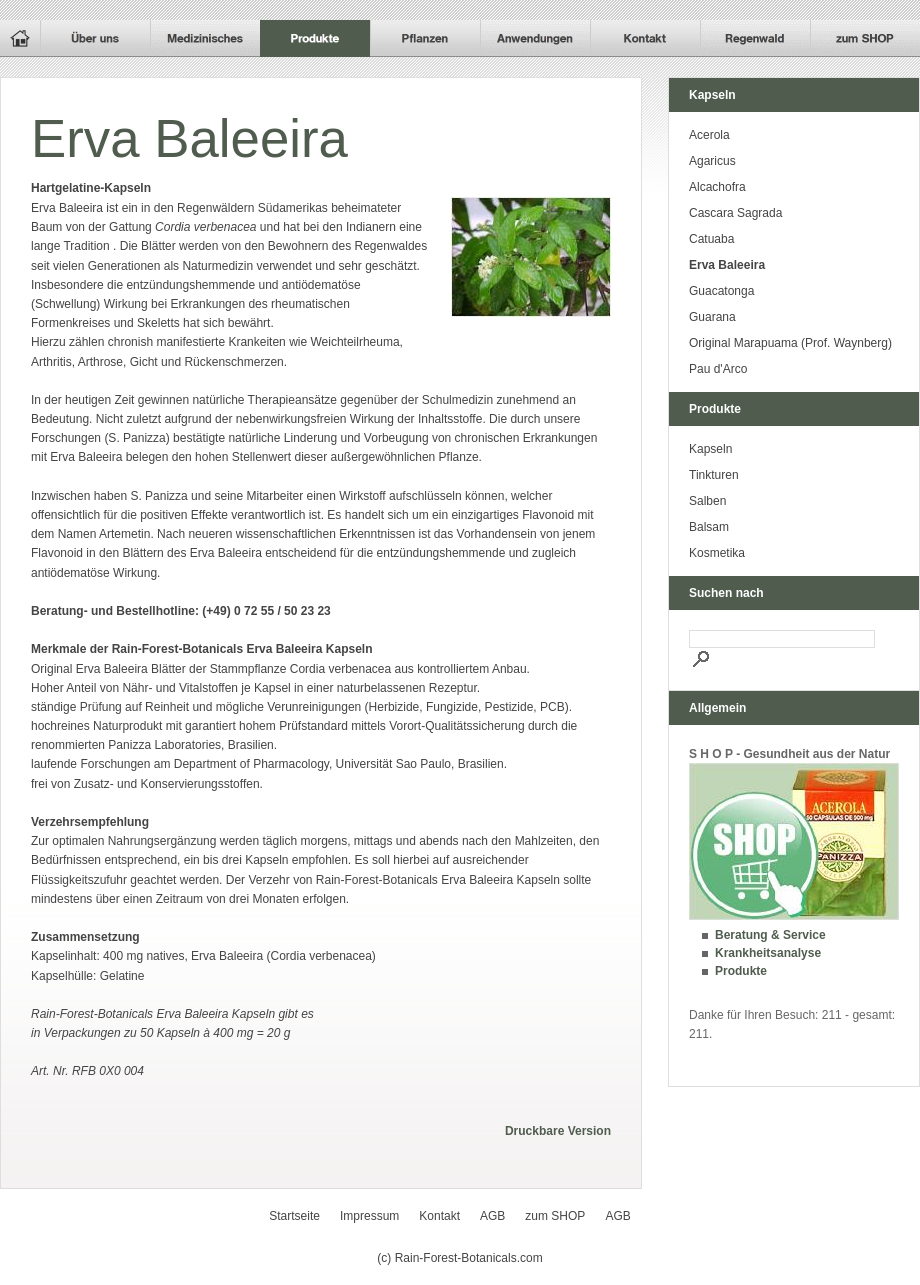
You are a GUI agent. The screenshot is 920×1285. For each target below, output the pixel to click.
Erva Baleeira (727, 265)
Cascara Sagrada (735, 213)
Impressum (369, 1216)
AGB (492, 1216)
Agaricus (712, 161)
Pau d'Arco (718, 369)
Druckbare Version (558, 1131)
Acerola (709, 135)
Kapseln (710, 449)
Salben (707, 501)
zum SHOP (555, 1216)
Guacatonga (721, 291)
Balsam (709, 527)
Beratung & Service (770, 935)
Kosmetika (717, 553)
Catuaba (711, 239)
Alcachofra (717, 187)
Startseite (294, 1216)
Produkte (741, 971)
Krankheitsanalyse (768, 953)
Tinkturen (714, 475)
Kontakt (439, 1216)
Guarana (712, 317)
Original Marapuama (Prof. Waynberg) (790, 343)
